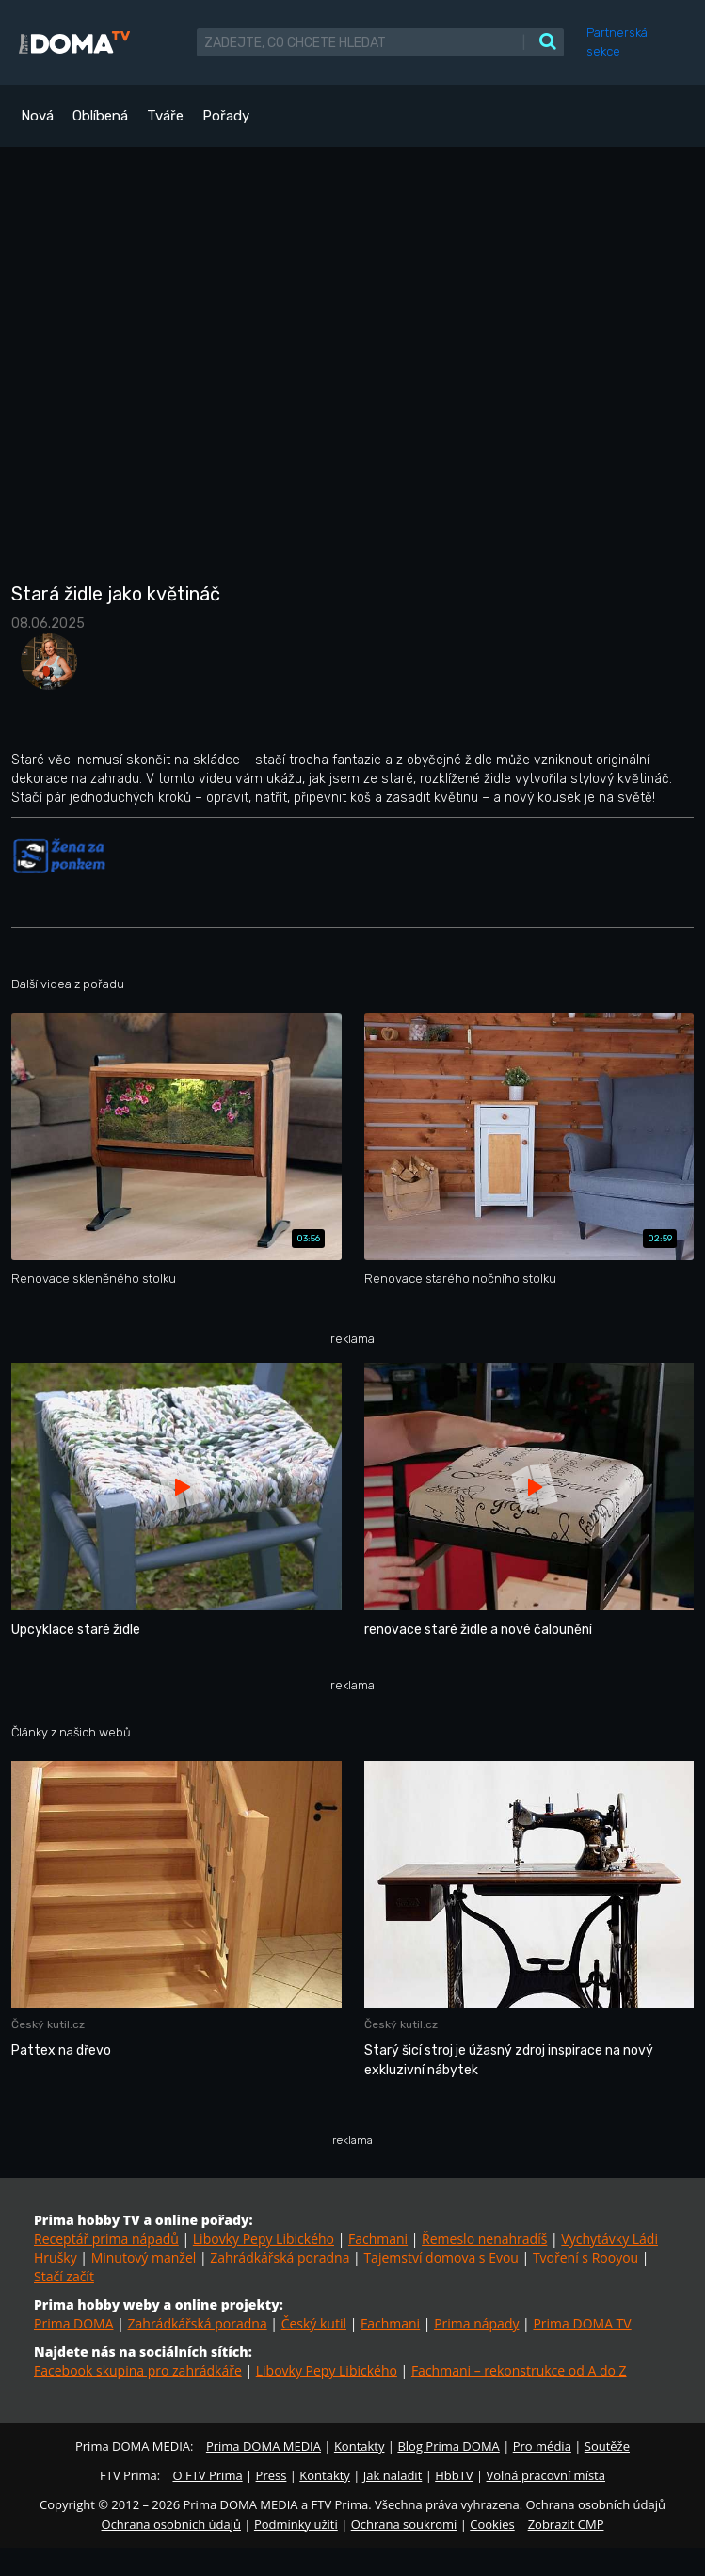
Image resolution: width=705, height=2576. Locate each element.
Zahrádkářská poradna (279, 2257)
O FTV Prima (207, 2475)
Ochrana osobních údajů (171, 2524)
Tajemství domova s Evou (441, 2257)
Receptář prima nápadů (106, 2239)
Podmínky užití (296, 2524)
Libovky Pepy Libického (263, 2239)
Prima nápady (476, 2323)
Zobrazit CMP (566, 2524)
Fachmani (378, 2239)
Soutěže (607, 2446)
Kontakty (359, 2446)
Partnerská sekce (617, 41)
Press (271, 2475)
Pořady (225, 115)
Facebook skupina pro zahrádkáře (138, 2370)
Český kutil (313, 2323)
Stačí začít (64, 2276)
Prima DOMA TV (582, 2323)
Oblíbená (100, 115)
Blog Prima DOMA (448, 2446)
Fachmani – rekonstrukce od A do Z (519, 2370)
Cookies (492, 2524)
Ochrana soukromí (404, 2524)
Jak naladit (393, 2475)
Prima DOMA (74, 2323)
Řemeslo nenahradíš (484, 2239)
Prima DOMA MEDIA (263, 2446)
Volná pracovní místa (546, 2475)
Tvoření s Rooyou (585, 2257)
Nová (37, 115)
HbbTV (454, 2475)
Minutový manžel (144, 2257)
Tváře (165, 115)
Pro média (542, 2446)
